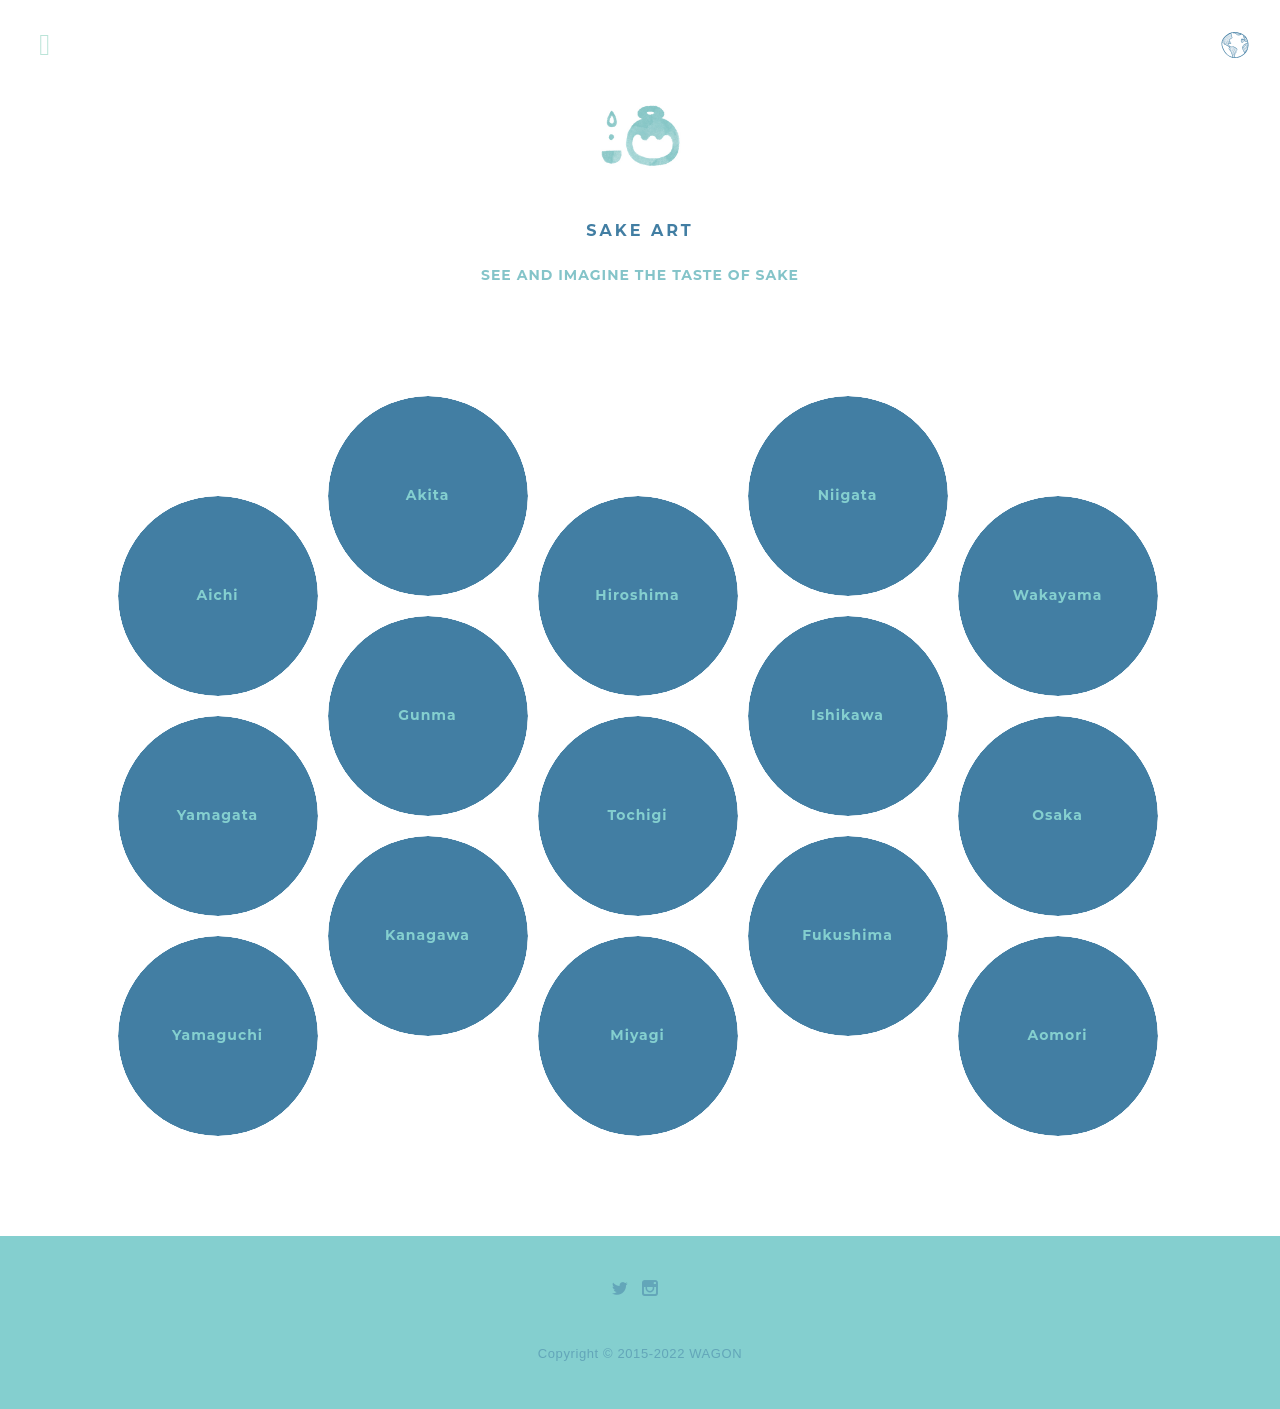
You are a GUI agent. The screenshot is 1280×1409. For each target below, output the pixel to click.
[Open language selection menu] (1235, 54)
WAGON (715, 1353)
